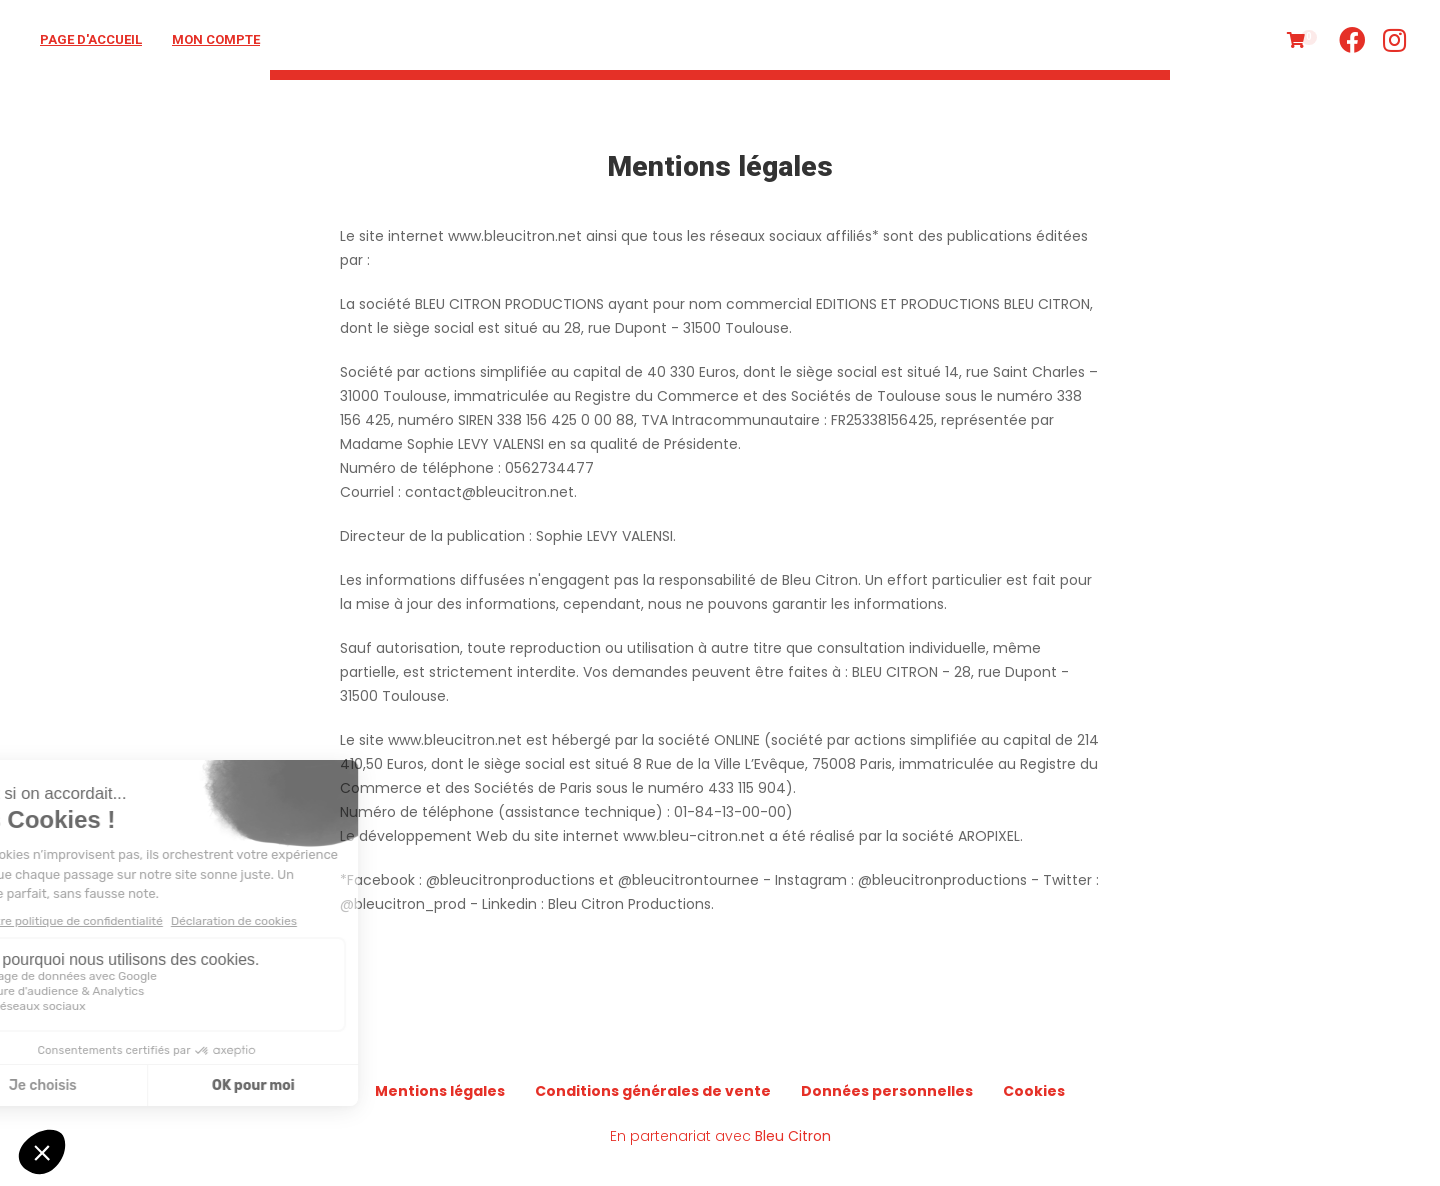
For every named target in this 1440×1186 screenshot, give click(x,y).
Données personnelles (887, 1091)
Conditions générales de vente (653, 1091)
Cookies (1034, 1091)
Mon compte (216, 39)
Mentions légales (440, 1091)
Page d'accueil (91, 39)
